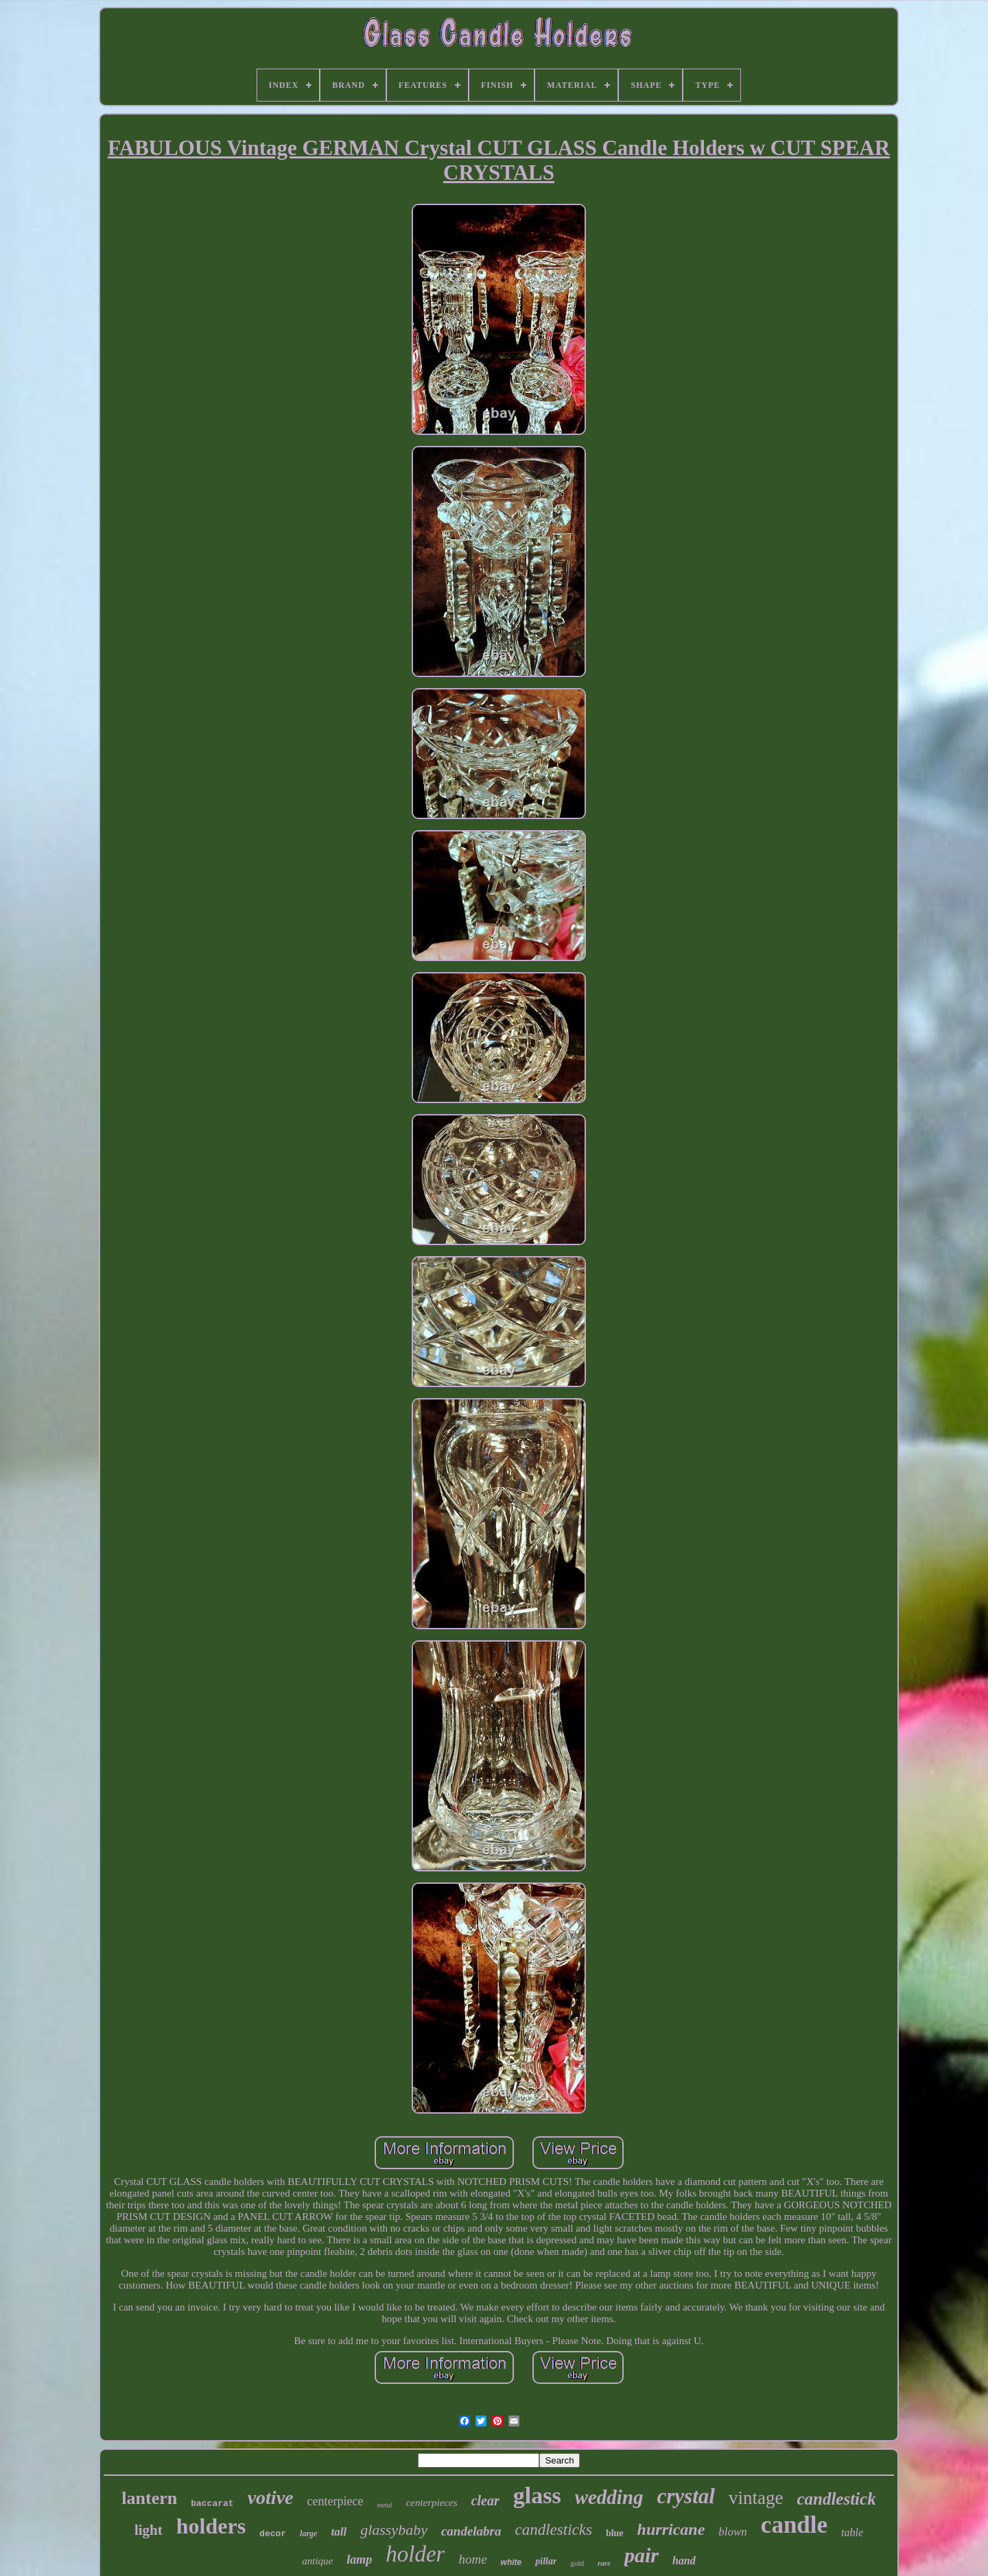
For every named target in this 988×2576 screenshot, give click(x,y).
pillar (545, 2561)
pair (641, 2555)
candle (794, 2525)
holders (211, 2526)
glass (537, 2495)
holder (415, 2554)
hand (684, 2560)
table (852, 2532)
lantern (149, 2498)
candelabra (471, 2531)
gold (577, 2563)
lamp (359, 2559)
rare (604, 2563)
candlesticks (553, 2529)
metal (384, 2505)
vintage (756, 2498)
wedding (609, 2497)
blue (615, 2533)
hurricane (671, 2529)
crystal (686, 2496)
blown (732, 2531)
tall (338, 2531)
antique (317, 2560)
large (308, 2533)
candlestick (836, 2499)
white (511, 2562)
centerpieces (432, 2502)
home (472, 2559)
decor (272, 2534)
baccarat (212, 2503)
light (148, 2530)
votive (271, 2497)
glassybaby (393, 2529)
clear (485, 2500)
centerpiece (335, 2501)
